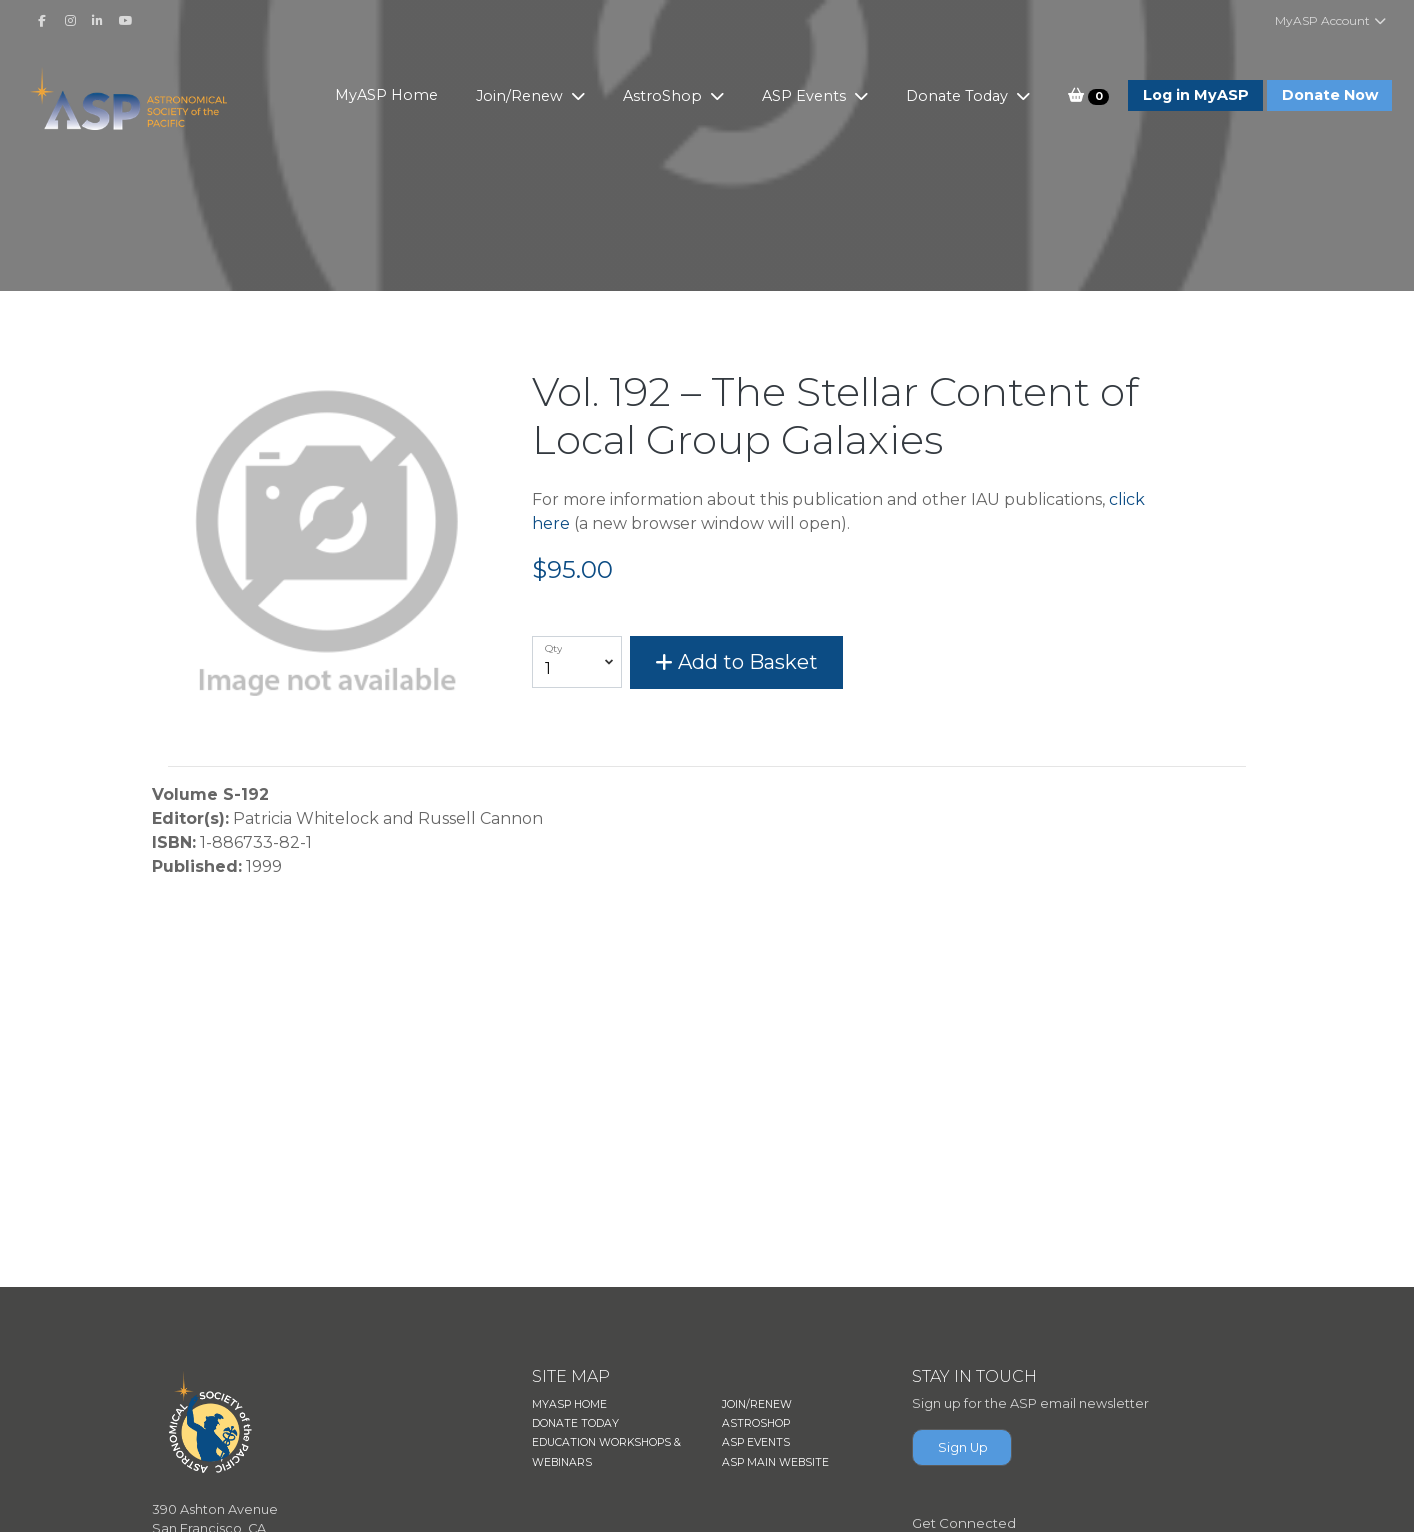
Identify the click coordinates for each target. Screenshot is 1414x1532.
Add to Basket (736, 662)
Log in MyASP (1196, 95)
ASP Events (806, 96)
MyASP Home (386, 95)
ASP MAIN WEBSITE (775, 1462)
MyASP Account (1331, 20)
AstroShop (664, 96)
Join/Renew (521, 96)
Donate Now (1330, 95)
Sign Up (963, 1447)
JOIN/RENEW (757, 1404)
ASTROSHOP (756, 1423)
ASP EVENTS (756, 1442)
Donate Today (959, 96)
